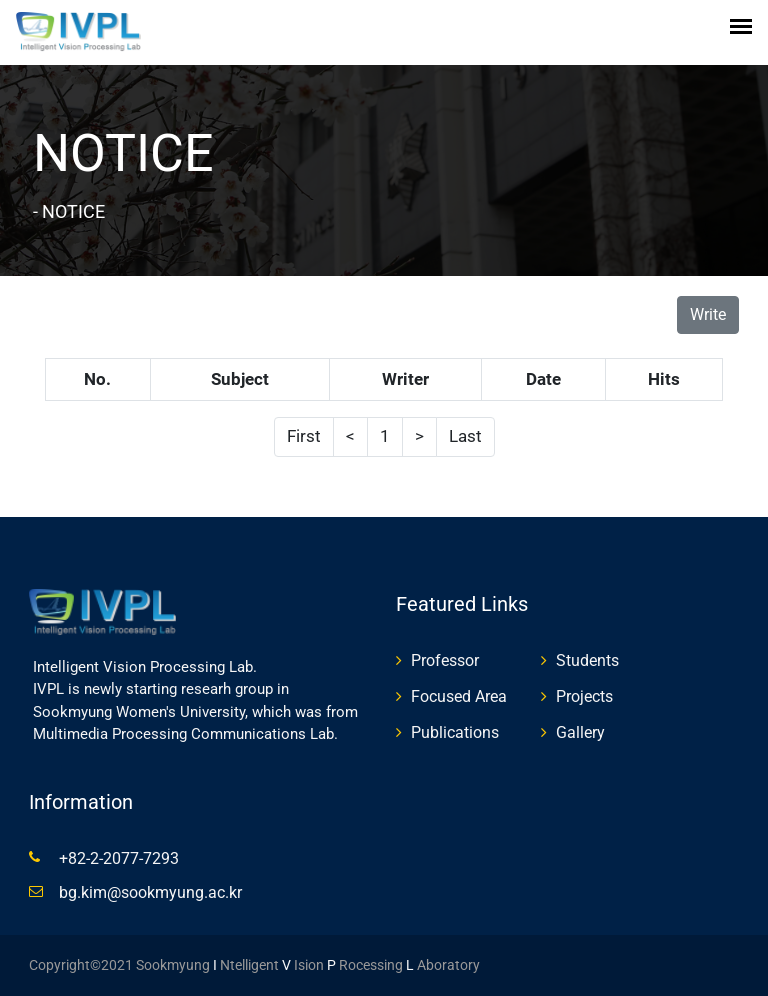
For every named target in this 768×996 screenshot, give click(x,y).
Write (708, 314)
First (304, 436)
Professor (445, 660)
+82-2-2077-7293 (119, 858)
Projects (584, 696)
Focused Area (459, 696)
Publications (455, 732)
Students (587, 660)
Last (465, 436)
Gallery (580, 732)
